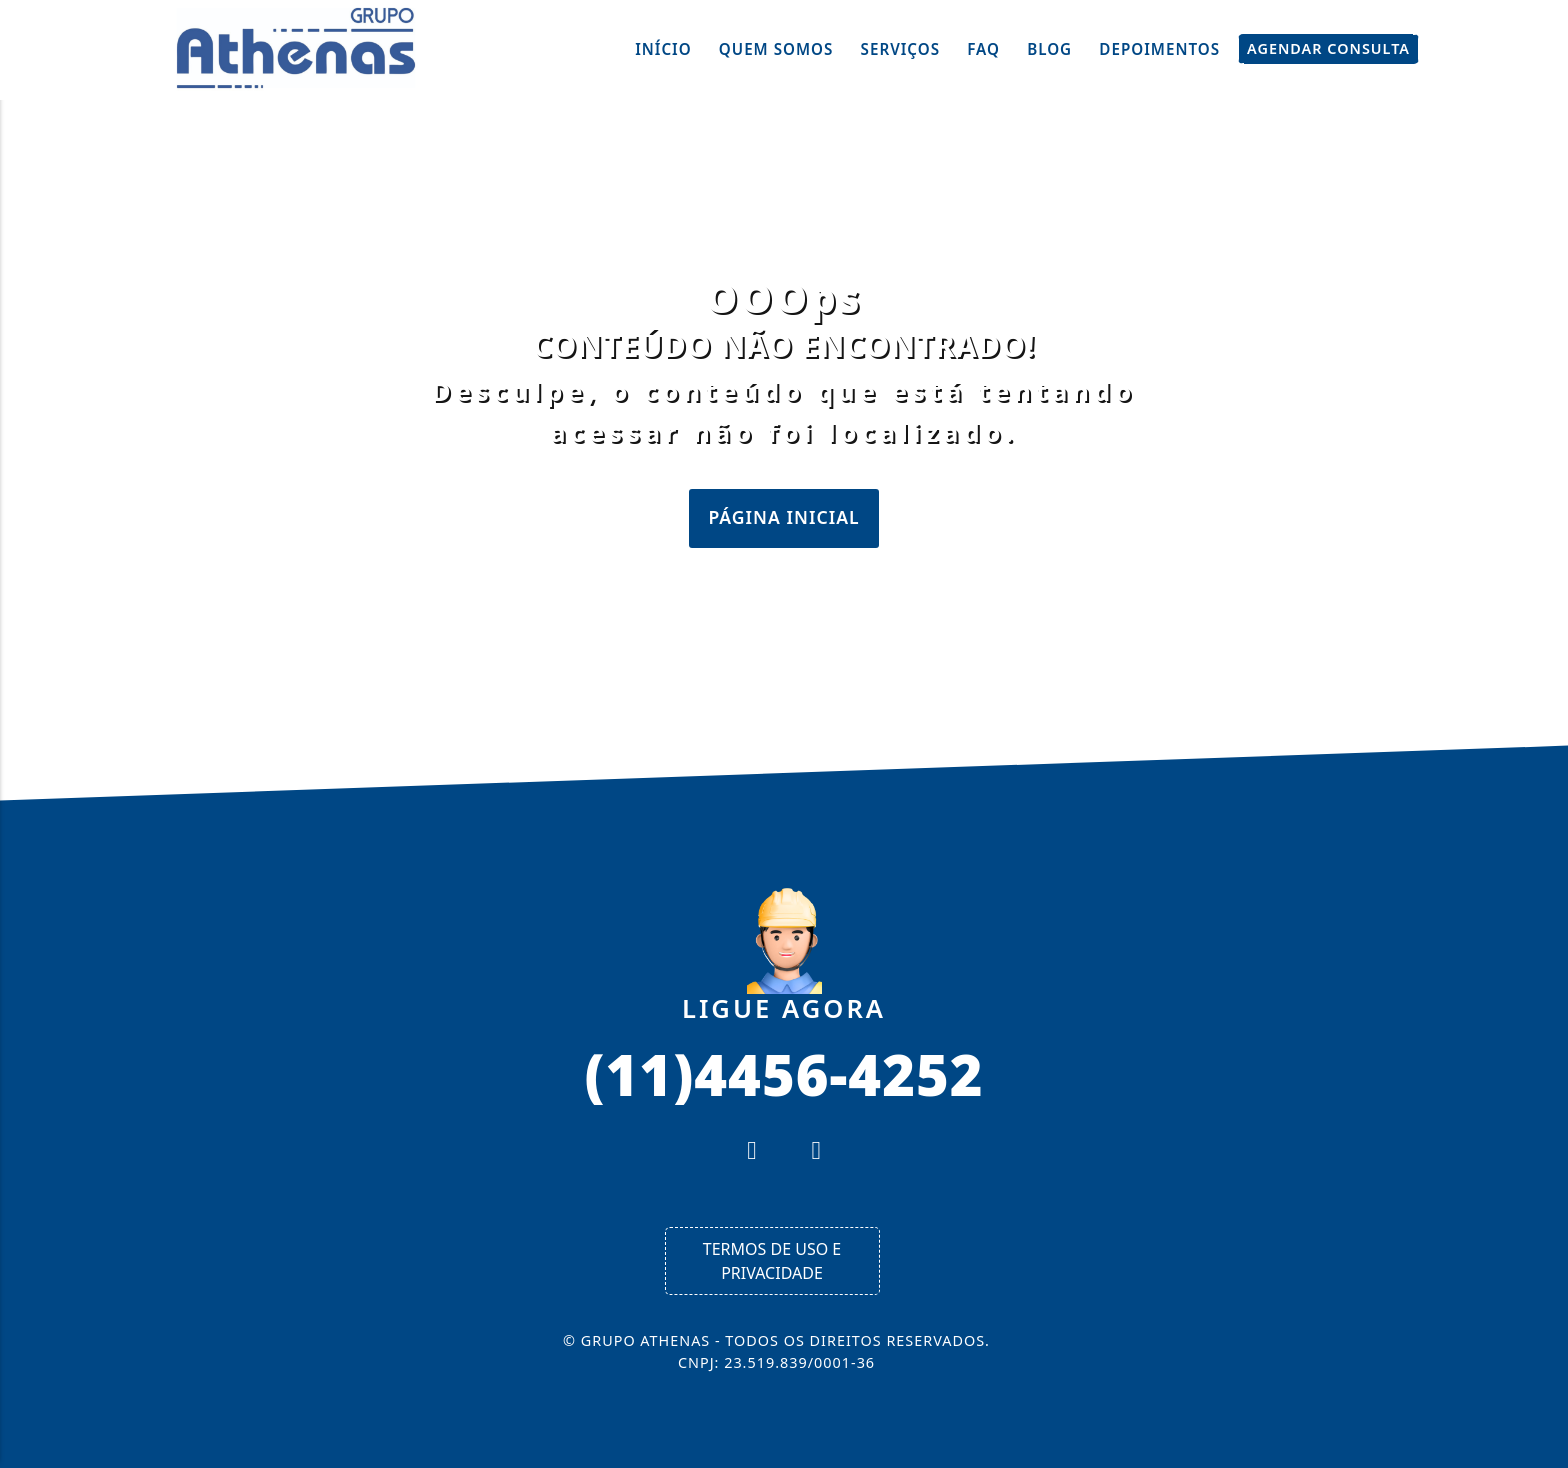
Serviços (901, 49)
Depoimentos (1159, 49)
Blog (1049, 49)
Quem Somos (776, 49)
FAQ (983, 49)
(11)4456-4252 (783, 1073)
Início (663, 49)
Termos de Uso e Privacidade (772, 1261)
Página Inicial (783, 517)
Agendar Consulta (1328, 49)
